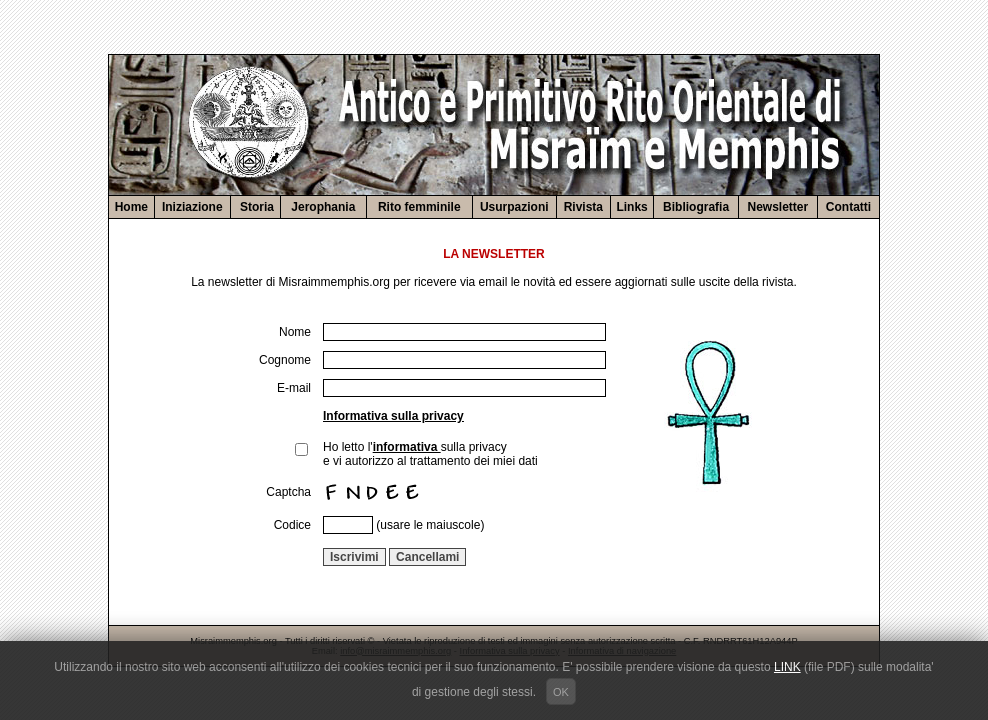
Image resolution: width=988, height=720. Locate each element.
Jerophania (323, 207)
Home (131, 207)
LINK (787, 667)
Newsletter (778, 207)
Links (631, 207)
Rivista (583, 207)
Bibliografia (696, 207)
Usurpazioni (514, 207)
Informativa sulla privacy (393, 416)
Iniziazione (192, 207)
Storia (255, 207)
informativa (407, 447)
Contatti (848, 207)
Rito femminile (419, 207)
